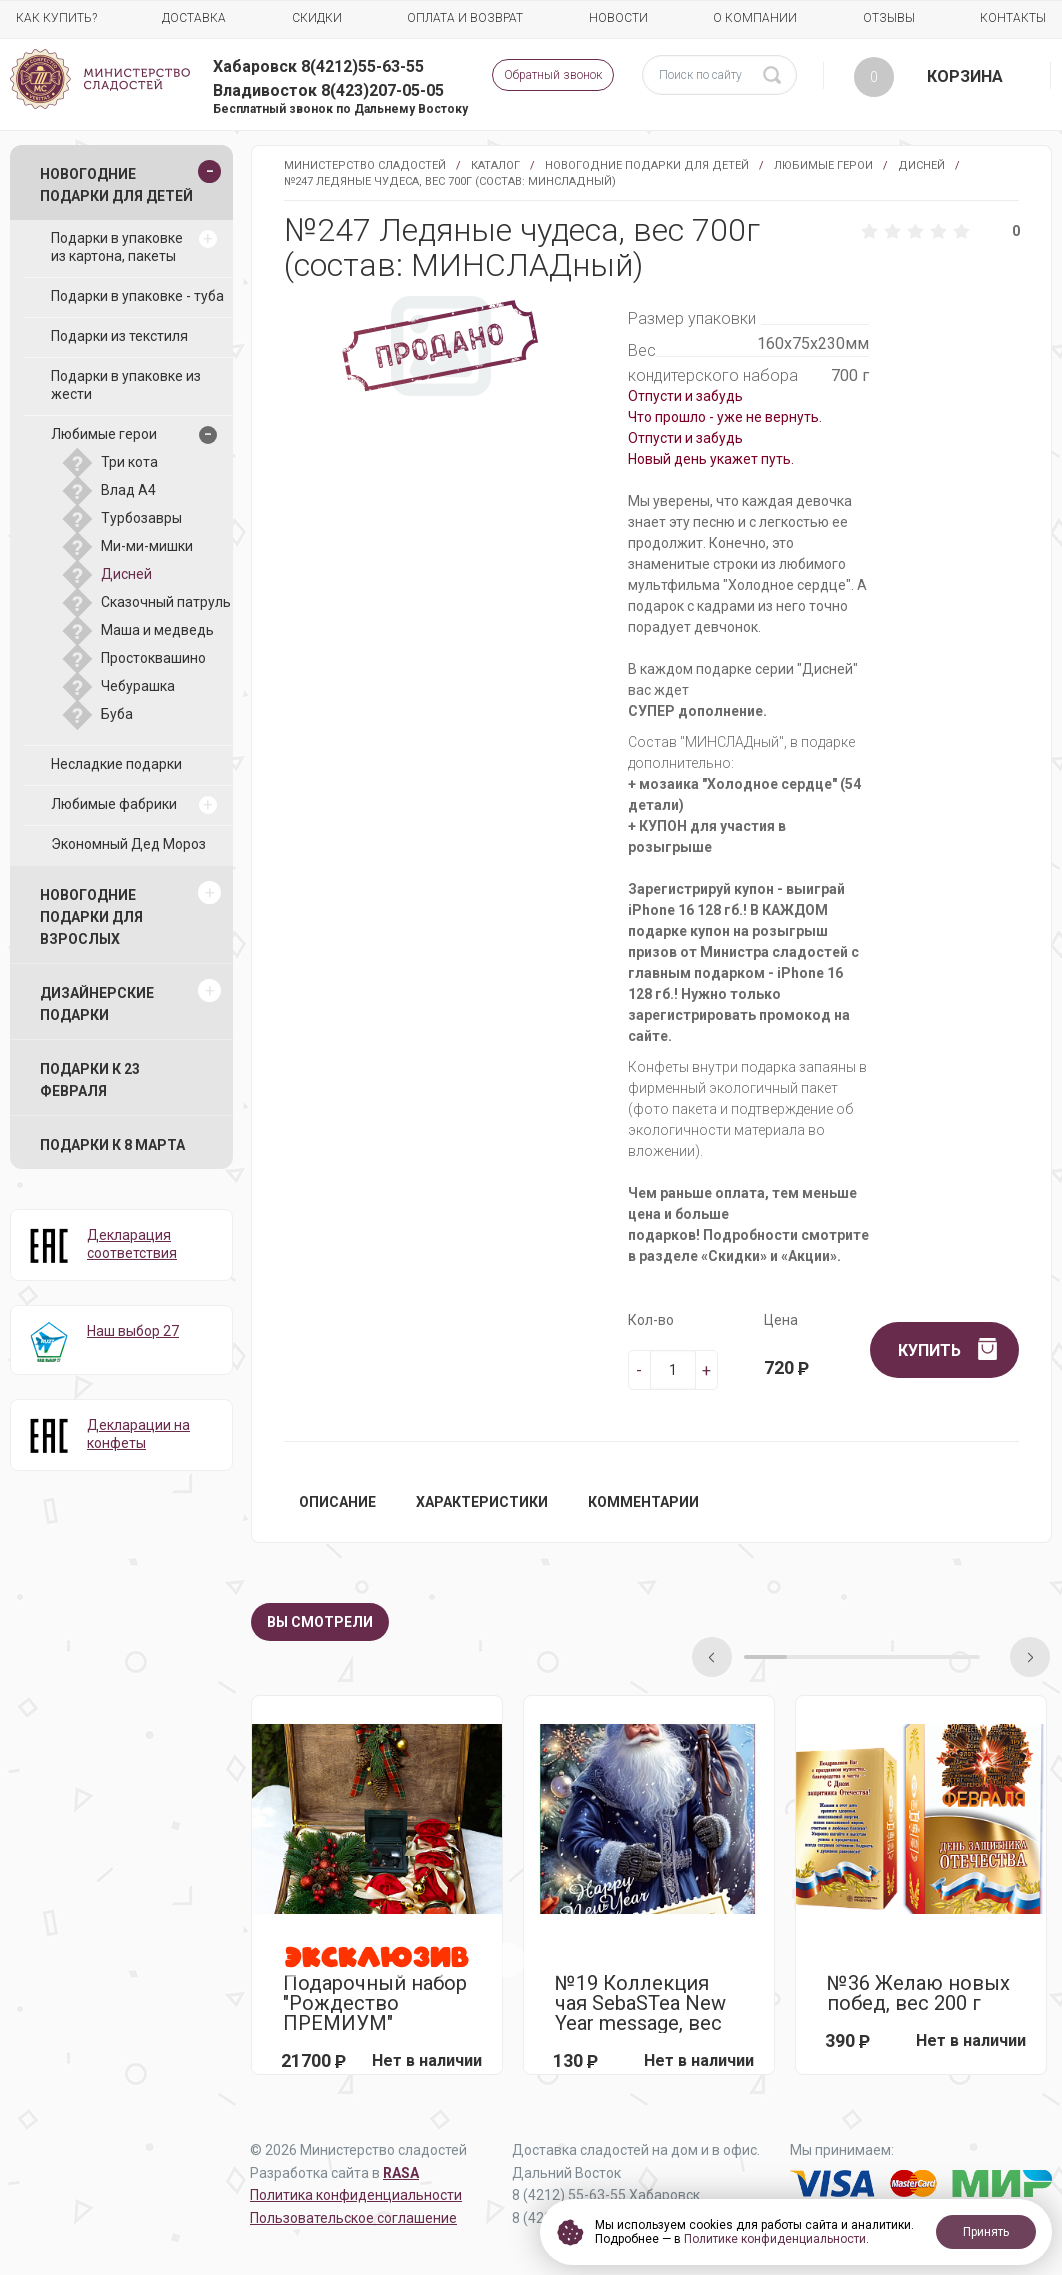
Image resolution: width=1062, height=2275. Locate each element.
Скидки (317, 18)
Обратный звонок (553, 75)
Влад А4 (128, 490)
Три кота (129, 462)
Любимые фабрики (114, 804)
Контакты (1013, 18)
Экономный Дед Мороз (128, 844)
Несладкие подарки (116, 764)
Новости (618, 18)
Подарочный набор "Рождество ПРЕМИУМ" (375, 2003)
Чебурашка (138, 686)
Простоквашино (153, 658)
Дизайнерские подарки (97, 1004)
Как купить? (56, 18)
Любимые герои (823, 165)
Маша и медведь (157, 630)
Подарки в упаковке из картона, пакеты (117, 247)
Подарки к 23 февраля (90, 1080)
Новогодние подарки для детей (647, 165)
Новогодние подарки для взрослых (91, 917)
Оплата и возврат (465, 18)
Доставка (194, 18)
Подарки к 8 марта (112, 1145)
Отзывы (889, 18)
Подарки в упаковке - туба (137, 296)
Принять (986, 2232)
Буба (117, 714)
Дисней (921, 165)
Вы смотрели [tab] (320, 1622)
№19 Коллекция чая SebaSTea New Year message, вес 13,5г (640, 2003)
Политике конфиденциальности (775, 2239)
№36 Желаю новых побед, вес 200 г (918, 1993)
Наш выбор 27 (133, 1331)
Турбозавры (141, 518)
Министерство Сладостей (365, 165)
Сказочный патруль (166, 602)
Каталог (495, 165)
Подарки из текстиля (119, 336)
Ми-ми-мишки (147, 546)
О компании (755, 18)
